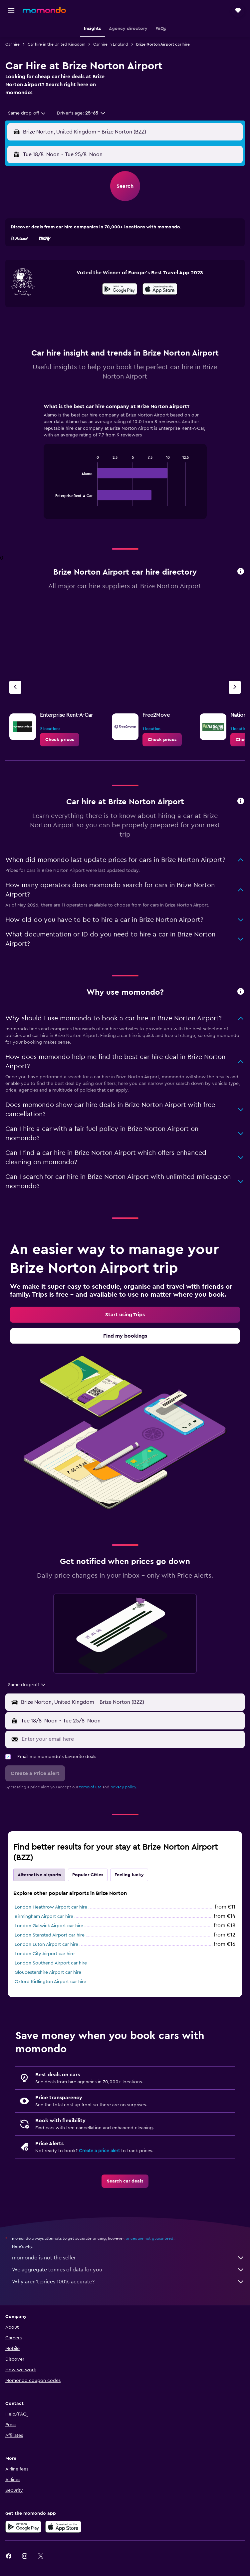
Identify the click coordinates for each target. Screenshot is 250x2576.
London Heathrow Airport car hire (51, 1907)
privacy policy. (124, 1787)
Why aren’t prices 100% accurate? (128, 2282)
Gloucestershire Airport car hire (48, 1972)
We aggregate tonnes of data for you (128, 2270)
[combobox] (27, 113)
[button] (11, 10)
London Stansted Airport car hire (50, 1935)
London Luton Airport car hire (46, 1944)
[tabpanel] (125, 463)
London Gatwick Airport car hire (49, 1926)
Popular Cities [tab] (87, 1875)
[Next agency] (235, 687)
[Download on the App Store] (159, 290)
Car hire (12, 44)
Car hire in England (110, 44)
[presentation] (159, 289)
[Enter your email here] (131, 1739)
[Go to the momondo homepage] (44, 10)
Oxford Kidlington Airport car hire (50, 1981)
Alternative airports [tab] (39, 1875)
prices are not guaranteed (149, 2238)
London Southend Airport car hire (51, 1963)
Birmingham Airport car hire (44, 1916)
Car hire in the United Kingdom (56, 44)
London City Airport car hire (45, 1953)
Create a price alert (99, 2151)
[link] (59, 739)
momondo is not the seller (128, 2258)
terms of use (90, 1787)
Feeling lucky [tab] (129, 1875)
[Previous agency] (15, 687)
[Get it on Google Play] (119, 290)
